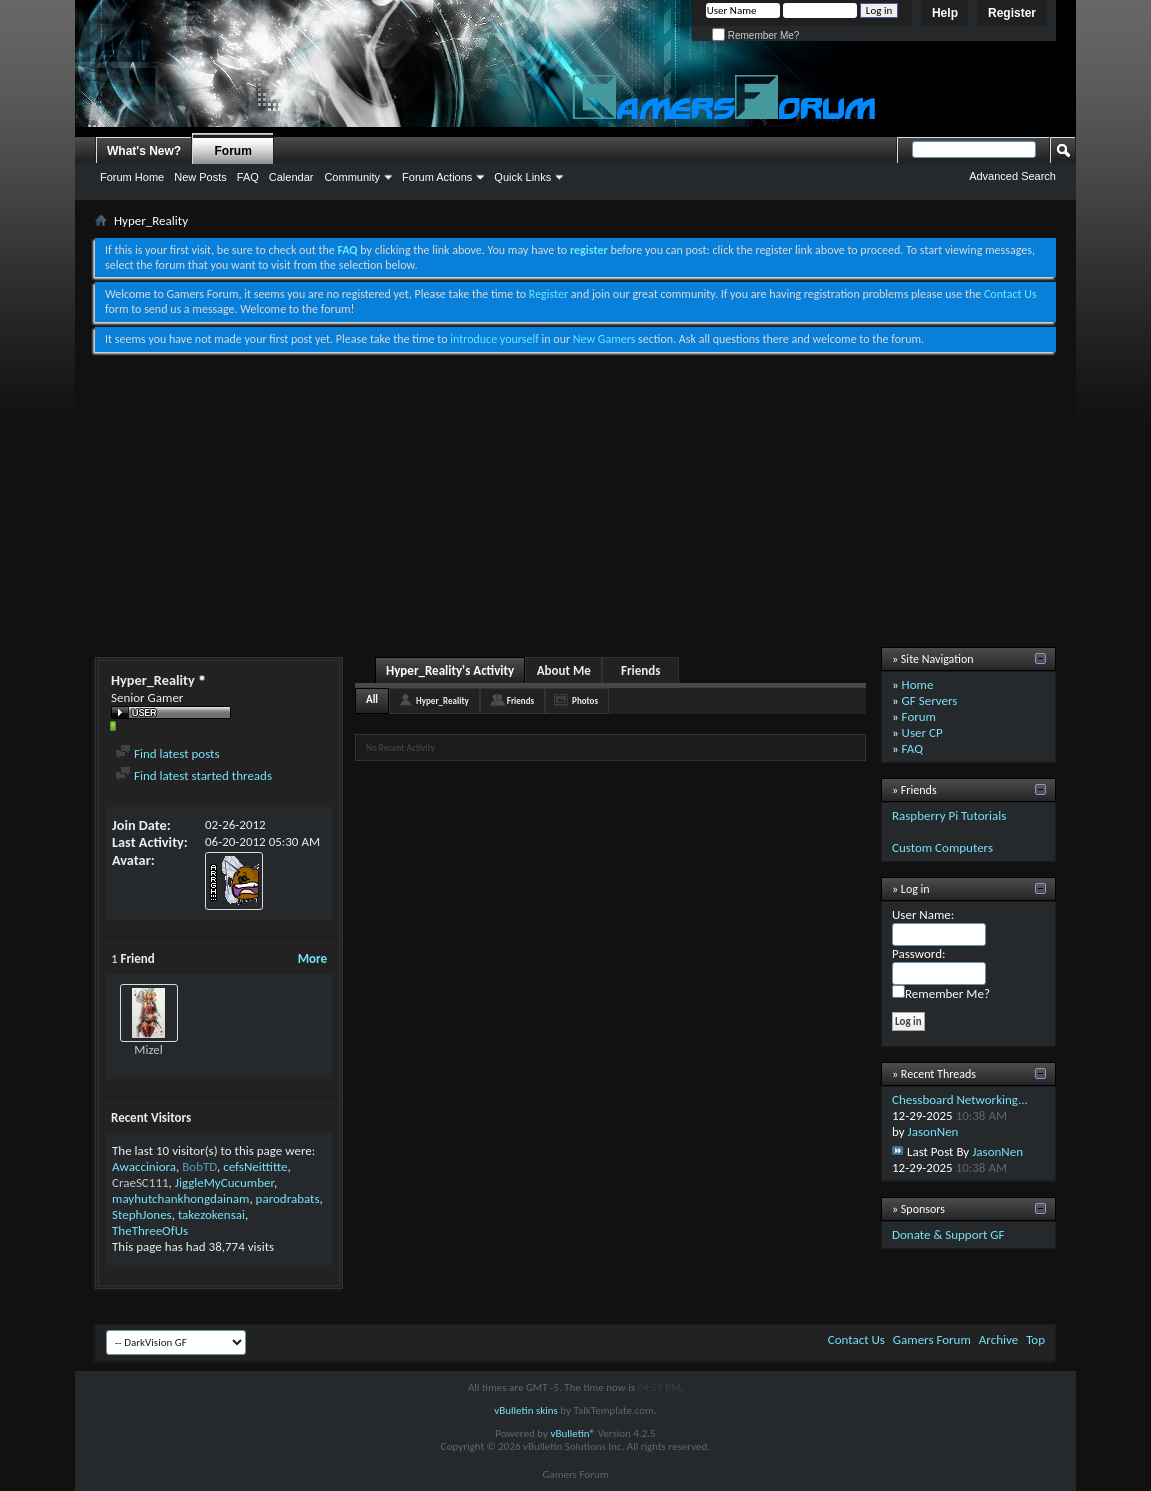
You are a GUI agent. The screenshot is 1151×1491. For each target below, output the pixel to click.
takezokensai (211, 1214)
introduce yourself (494, 339)
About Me (564, 670)
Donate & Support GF (948, 1234)
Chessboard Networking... (960, 1099)
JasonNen (933, 1131)
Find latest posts (167, 753)
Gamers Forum (932, 1339)
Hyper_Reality (442, 700)
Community (352, 177)
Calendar (291, 177)
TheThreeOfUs (150, 1230)
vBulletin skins (526, 1410)
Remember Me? (755, 35)
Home (918, 684)
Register (1012, 13)
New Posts (200, 177)
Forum (233, 151)
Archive (998, 1339)
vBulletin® (572, 1433)
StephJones (142, 1214)
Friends (640, 670)
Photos (585, 700)
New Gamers (604, 339)
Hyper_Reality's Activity (450, 670)
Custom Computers (942, 847)
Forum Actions (437, 177)
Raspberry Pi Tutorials (949, 815)
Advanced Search (1012, 176)
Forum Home (132, 177)
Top (1035, 1339)
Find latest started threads (193, 775)
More (312, 958)
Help (945, 13)
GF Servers (930, 700)
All (372, 699)
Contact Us (1010, 294)
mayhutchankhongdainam (180, 1198)
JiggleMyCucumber (224, 1182)
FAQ (248, 177)
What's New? (144, 151)
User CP (922, 732)
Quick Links (522, 177)
